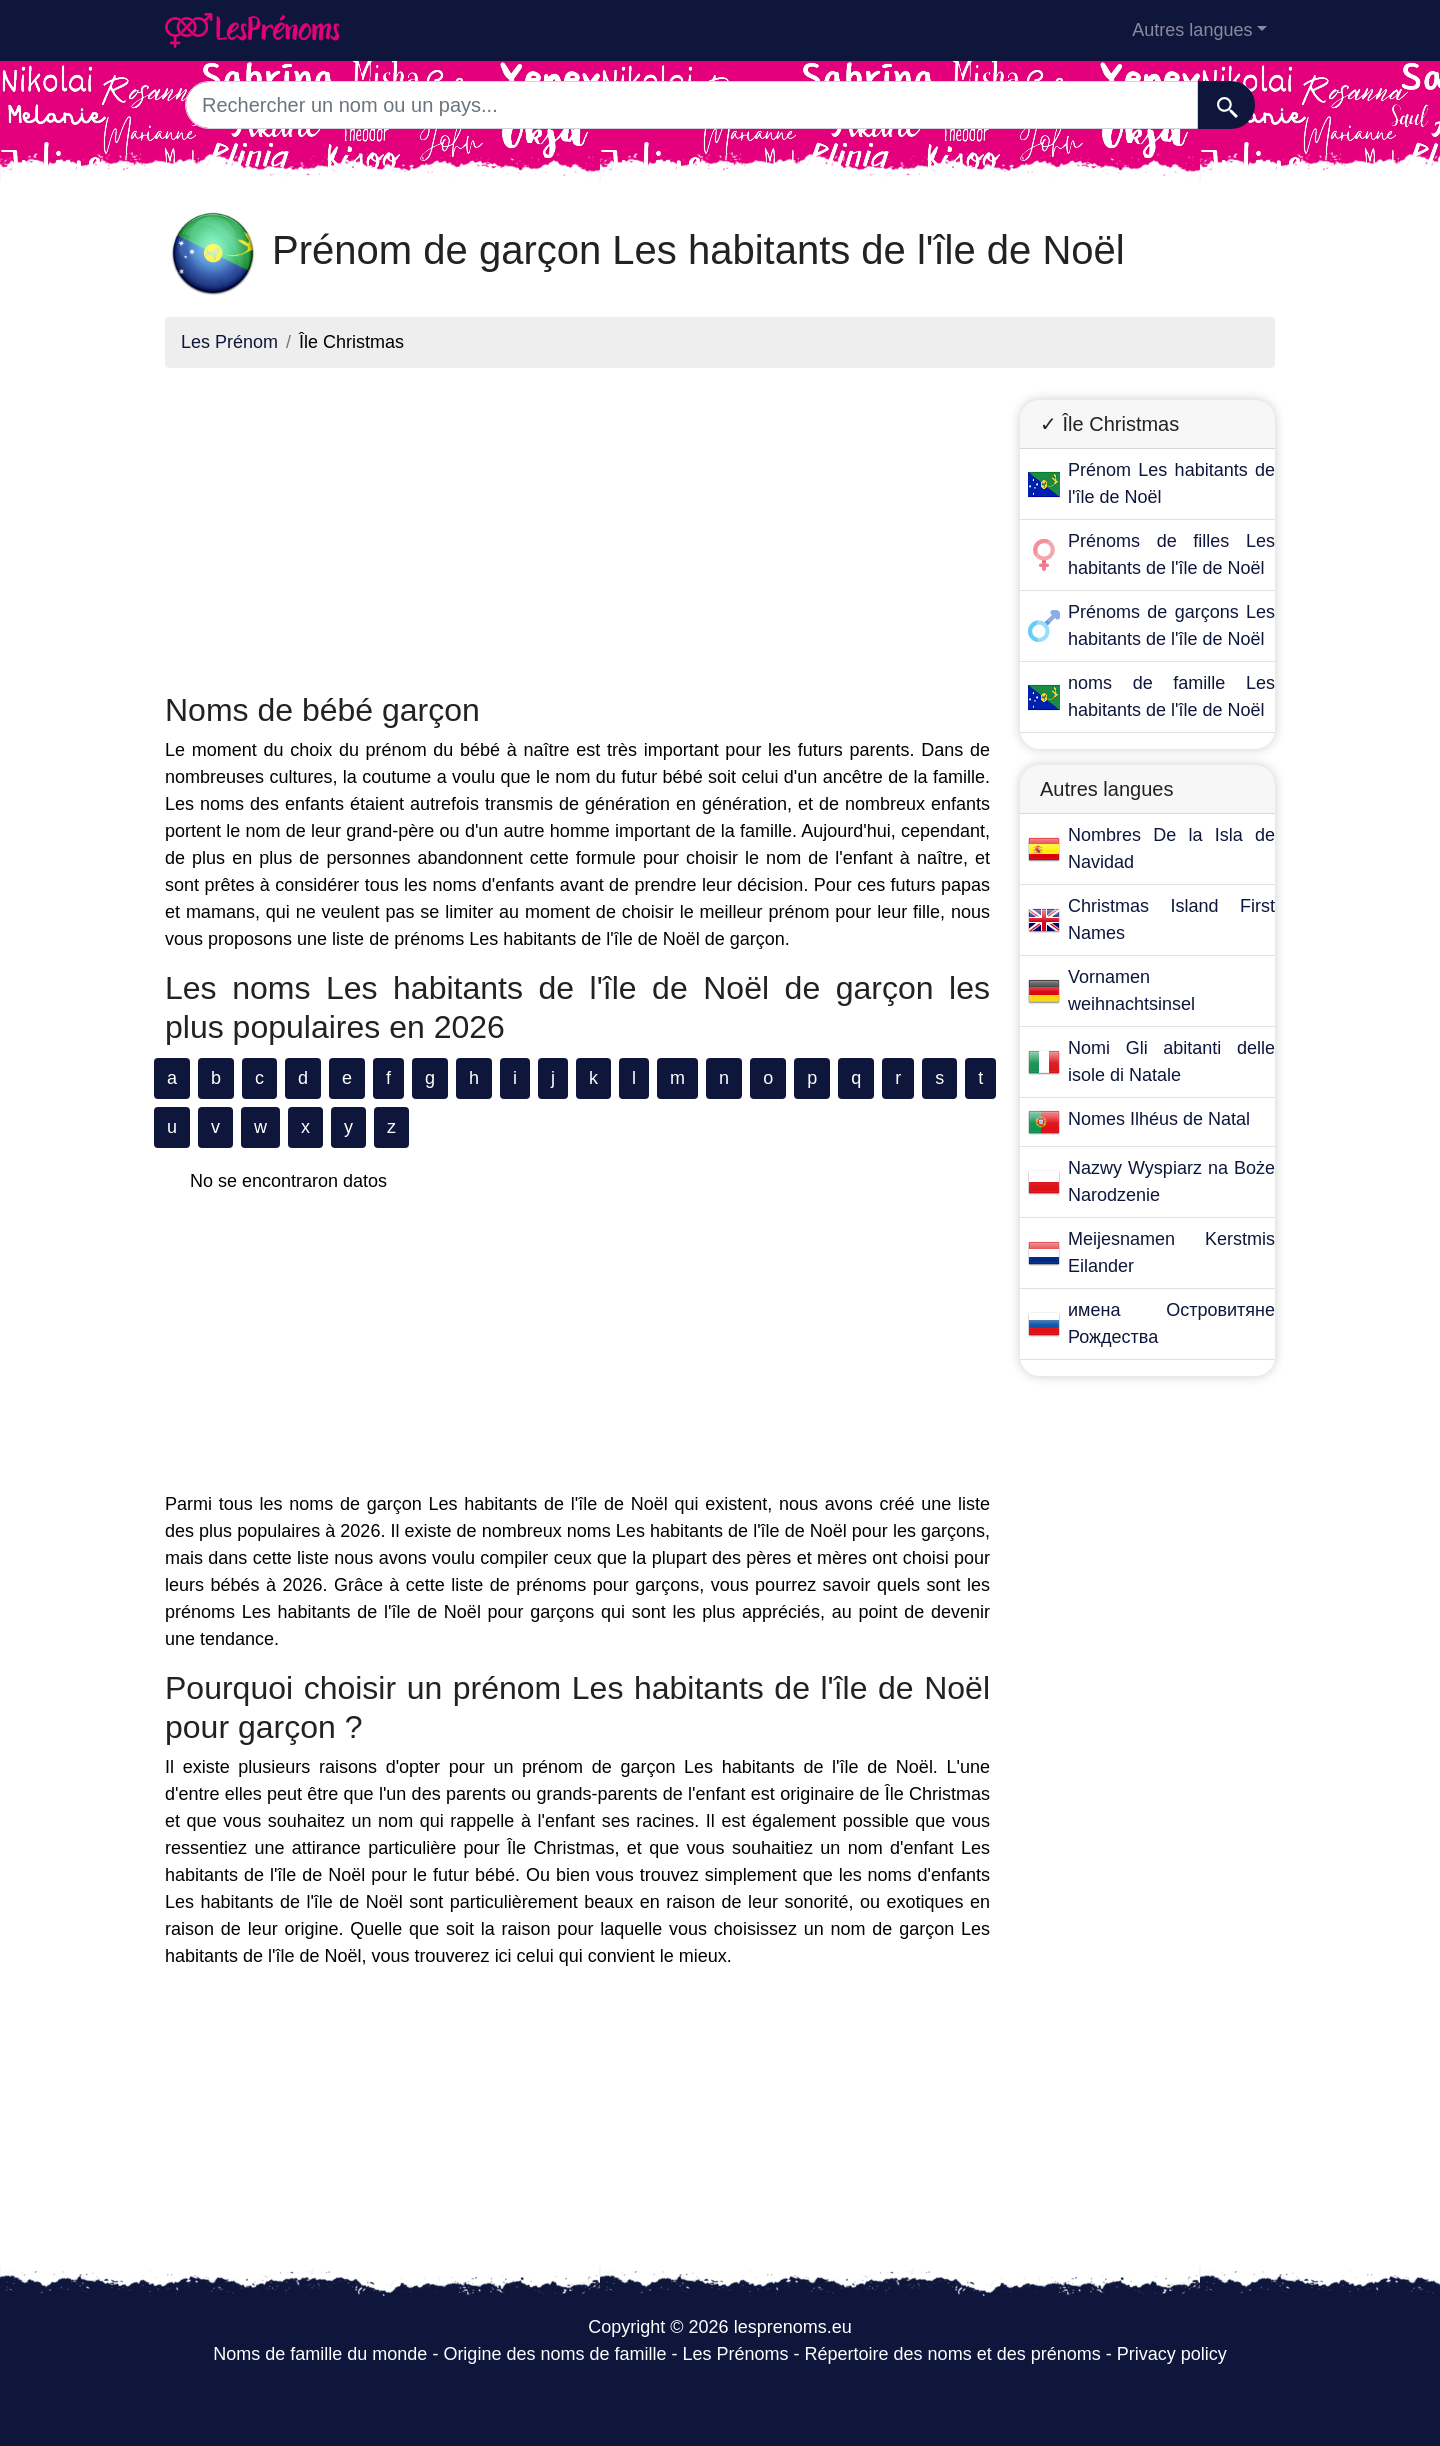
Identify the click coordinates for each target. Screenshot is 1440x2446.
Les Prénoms (735, 2354)
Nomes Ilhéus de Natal (1159, 1119)
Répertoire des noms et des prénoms (953, 2354)
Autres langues (1192, 30)
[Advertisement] (577, 524)
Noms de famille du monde (320, 2354)
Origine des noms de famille (554, 2354)
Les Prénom (229, 342)
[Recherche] (1226, 105)
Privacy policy (1172, 2354)
